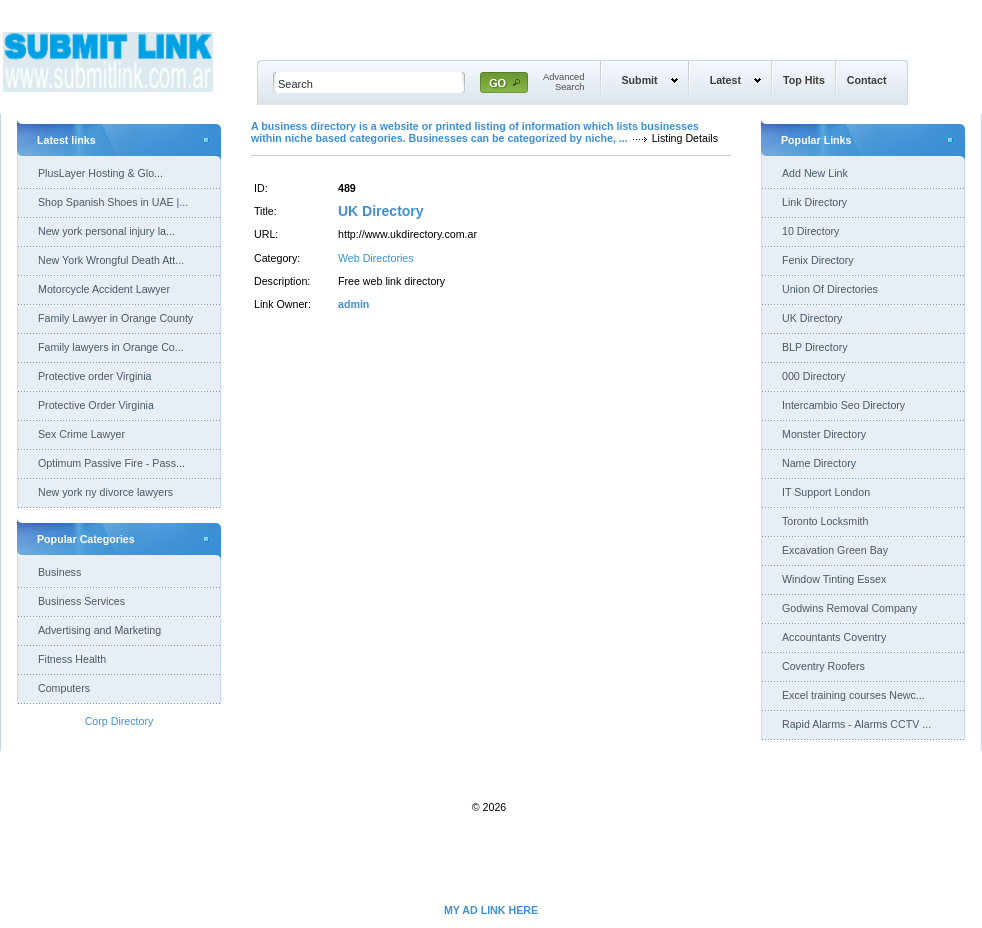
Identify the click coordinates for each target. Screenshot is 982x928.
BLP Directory (815, 347)
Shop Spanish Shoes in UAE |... (113, 202)
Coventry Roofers (823, 666)
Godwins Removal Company (849, 608)
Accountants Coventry (834, 637)
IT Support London (826, 492)
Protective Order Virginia (96, 405)
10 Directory (810, 231)
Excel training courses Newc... (853, 695)
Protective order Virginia (95, 376)
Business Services (81, 601)
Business (59, 572)
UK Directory (381, 211)
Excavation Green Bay (835, 550)
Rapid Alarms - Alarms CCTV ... (856, 724)
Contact (867, 80)
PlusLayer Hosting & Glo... (100, 173)
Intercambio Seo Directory (843, 405)
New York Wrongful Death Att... (111, 260)
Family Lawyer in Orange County (115, 318)
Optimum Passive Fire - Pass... (111, 463)
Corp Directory (119, 721)
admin (353, 304)
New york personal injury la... (106, 231)
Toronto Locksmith (825, 521)
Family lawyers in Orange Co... (111, 347)
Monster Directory (824, 434)
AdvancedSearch (564, 82)
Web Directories (376, 258)
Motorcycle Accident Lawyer (104, 289)
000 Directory (813, 376)
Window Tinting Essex (834, 579)
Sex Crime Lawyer (81, 434)
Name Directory (819, 463)
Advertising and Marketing (99, 630)
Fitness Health (72, 659)
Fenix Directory (818, 260)
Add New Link (815, 173)
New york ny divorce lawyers (105, 492)
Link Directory (814, 202)
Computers (64, 688)
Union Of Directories (830, 289)
